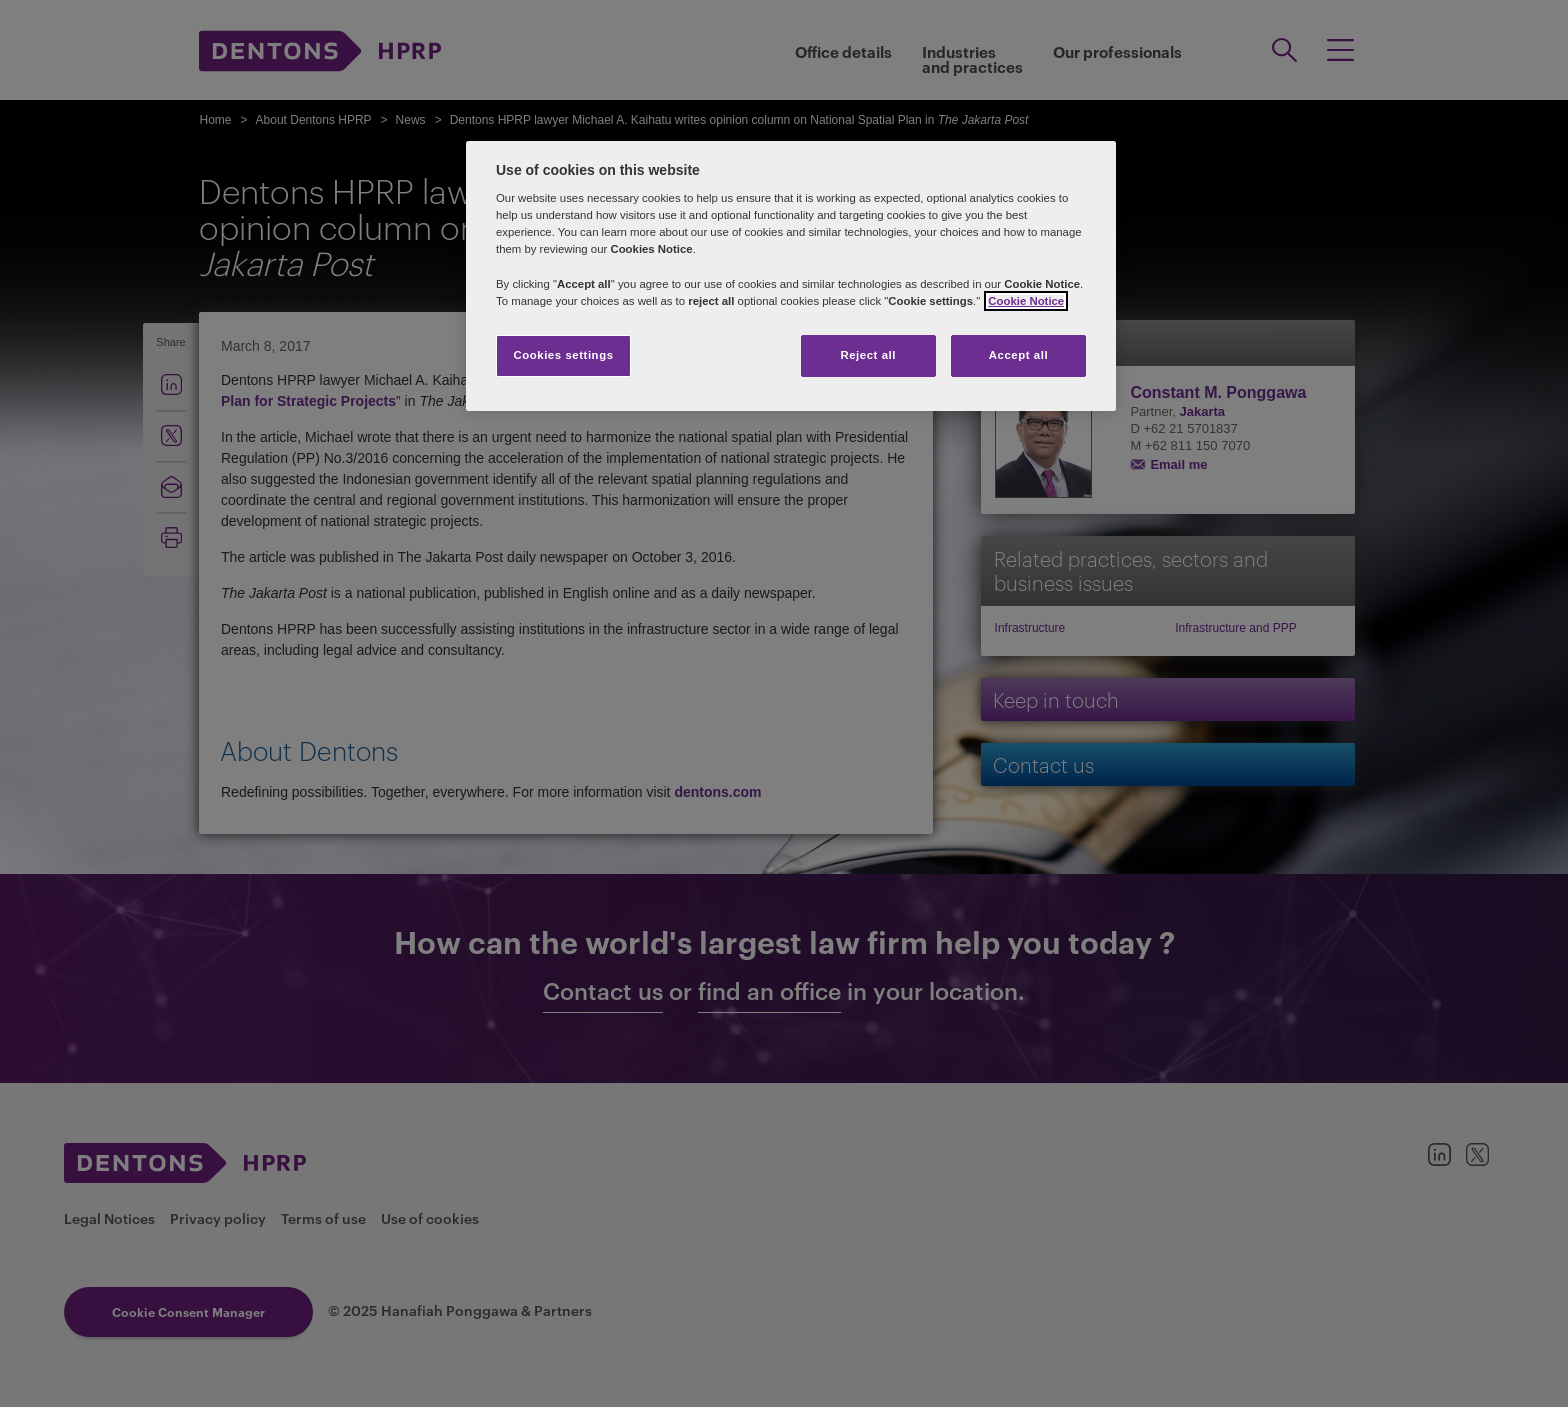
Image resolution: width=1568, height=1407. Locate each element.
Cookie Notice (1026, 301)
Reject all (868, 355)
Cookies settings (563, 355)
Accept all (1018, 355)
